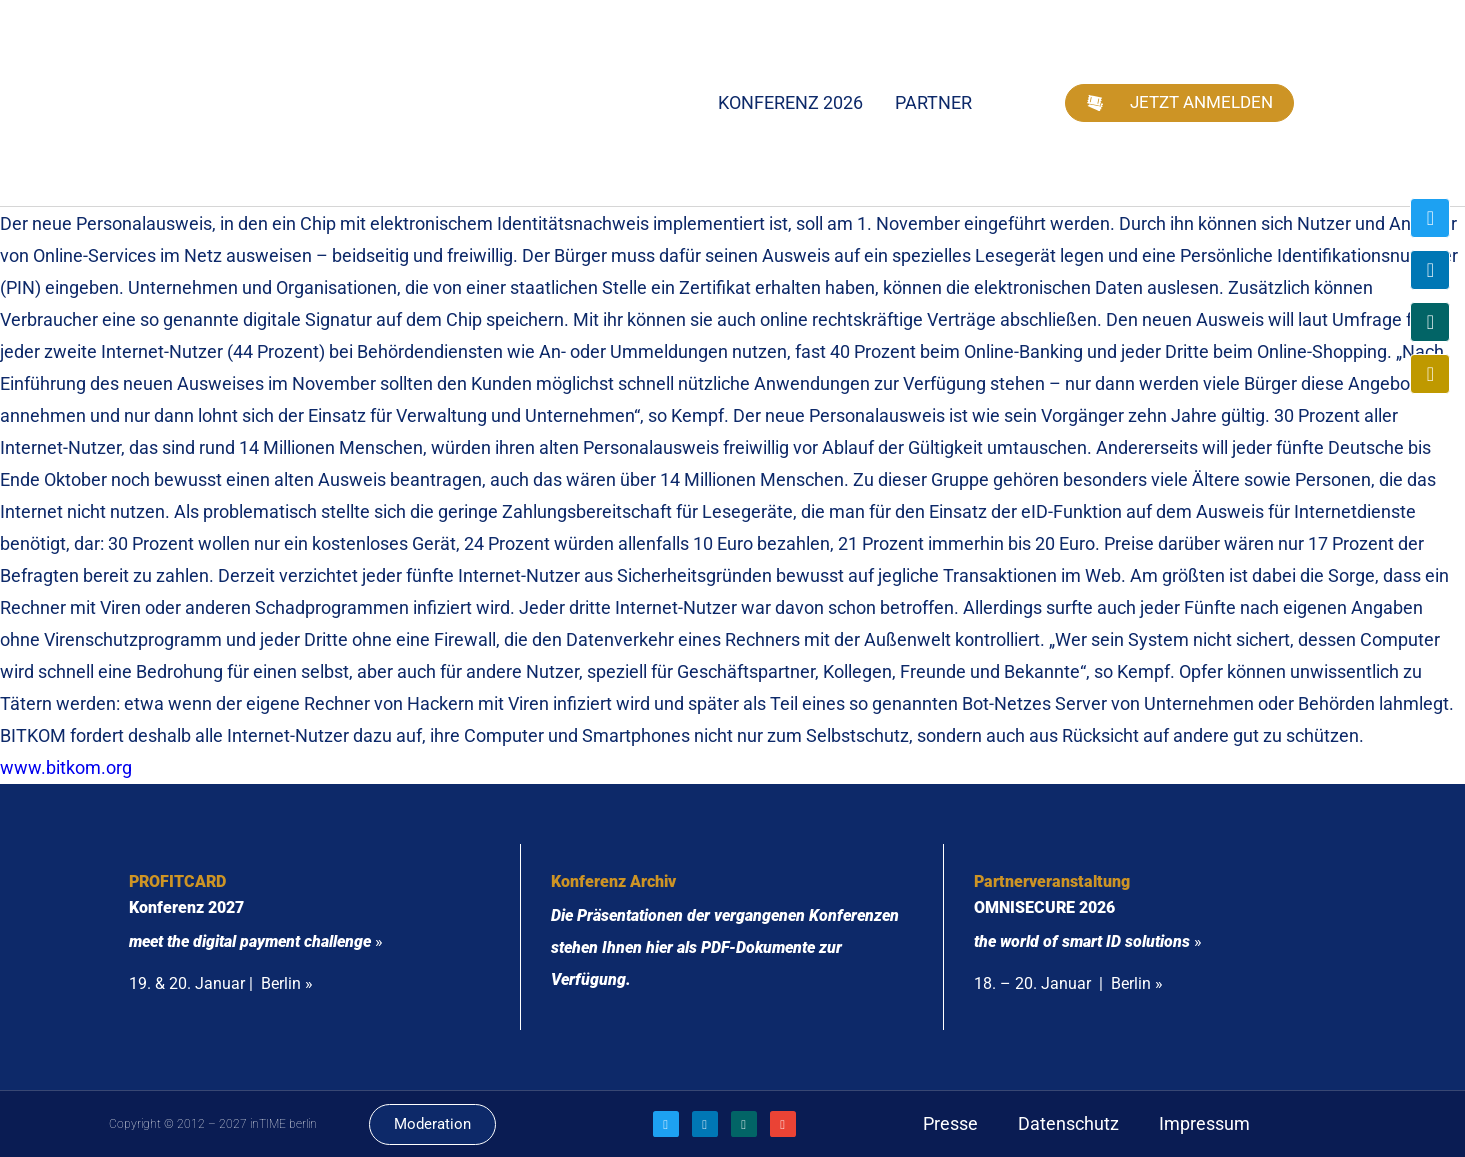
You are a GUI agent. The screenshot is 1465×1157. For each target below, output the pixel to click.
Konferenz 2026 (790, 102)
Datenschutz (1068, 1123)
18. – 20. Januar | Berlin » (1068, 983)
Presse (950, 1123)
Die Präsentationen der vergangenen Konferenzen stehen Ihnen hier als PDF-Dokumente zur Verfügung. (725, 947)
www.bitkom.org (68, 767)
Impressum (1204, 1123)
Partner (933, 102)
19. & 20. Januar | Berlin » (221, 983)
